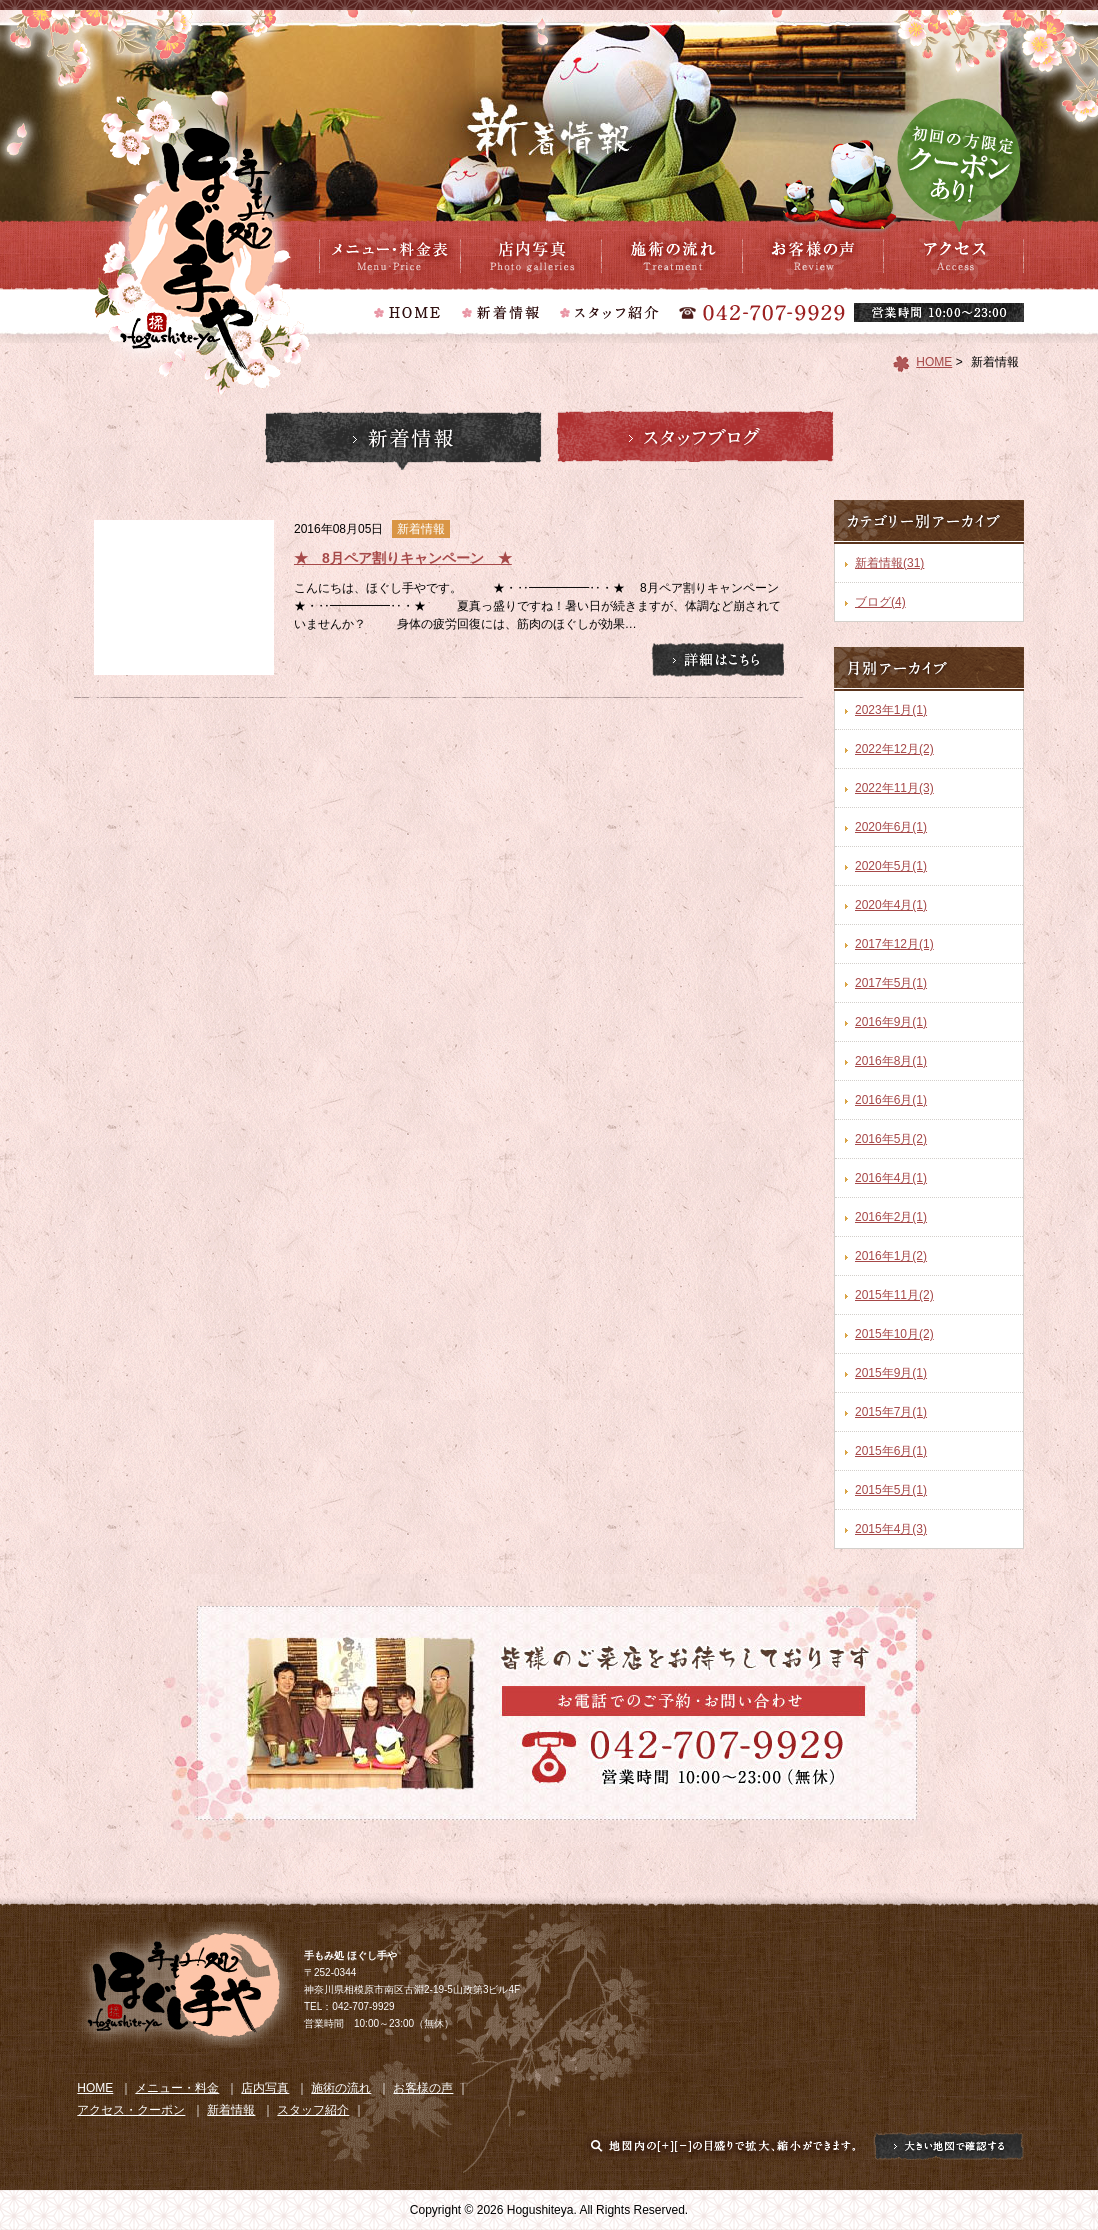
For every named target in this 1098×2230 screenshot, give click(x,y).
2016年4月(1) (891, 1178)
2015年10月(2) (894, 1334)
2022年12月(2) (894, 749)
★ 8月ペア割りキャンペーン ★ (403, 558)
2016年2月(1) (891, 1217)
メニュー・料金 (389, 255)
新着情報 (403, 440)
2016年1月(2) (891, 1256)
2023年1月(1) (891, 710)
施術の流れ (672, 255)
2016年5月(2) (891, 1139)
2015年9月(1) (891, 1373)
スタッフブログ (695, 440)
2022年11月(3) (894, 788)
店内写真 (531, 255)
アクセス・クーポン (953, 255)
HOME (934, 362)
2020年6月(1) (891, 827)
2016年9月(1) (891, 1022)
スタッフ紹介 (313, 2110)
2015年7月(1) (891, 1412)
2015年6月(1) (891, 1451)
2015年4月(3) (891, 1529)
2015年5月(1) (891, 1490)
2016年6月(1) (891, 1100)
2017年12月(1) (894, 944)
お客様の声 (812, 255)
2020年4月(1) (891, 905)
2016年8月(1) (891, 1061)
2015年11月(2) (894, 1295)
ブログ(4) (880, 602)
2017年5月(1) (891, 983)
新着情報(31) (889, 563)
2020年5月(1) (891, 866)
